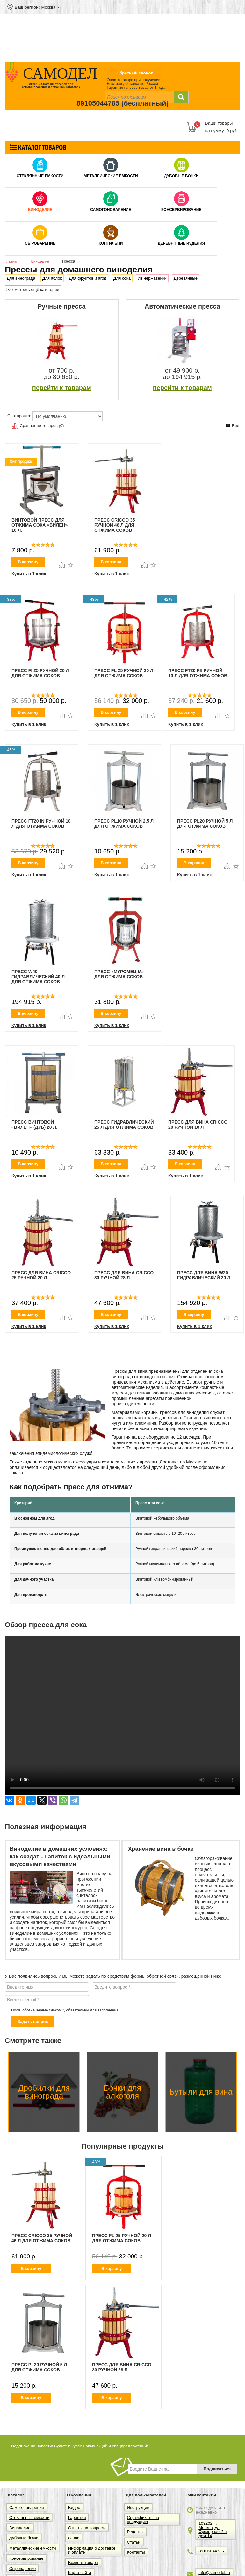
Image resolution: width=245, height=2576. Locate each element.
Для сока (122, 278)
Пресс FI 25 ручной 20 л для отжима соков (40, 673)
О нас (73, 2538)
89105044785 (97, 103)
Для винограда (21, 278)
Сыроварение (40, 243)
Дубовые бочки (181, 176)
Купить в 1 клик (28, 574)
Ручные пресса (62, 306)
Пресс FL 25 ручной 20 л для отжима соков (123, 673)
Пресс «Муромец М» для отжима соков (119, 974)
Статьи (134, 2542)
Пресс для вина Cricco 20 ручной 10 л (197, 1125)
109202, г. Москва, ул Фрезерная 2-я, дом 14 (213, 2529)
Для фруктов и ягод (87, 278)
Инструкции (138, 2507)
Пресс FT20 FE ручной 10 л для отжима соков (197, 673)
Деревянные (186, 278)
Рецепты (135, 2532)
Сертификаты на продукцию (143, 2519)
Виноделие (40, 209)
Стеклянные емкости (40, 176)
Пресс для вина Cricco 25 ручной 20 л (41, 1275)
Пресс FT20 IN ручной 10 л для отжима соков (41, 823)
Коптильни (111, 243)
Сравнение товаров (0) (38, 425)
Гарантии (77, 2517)
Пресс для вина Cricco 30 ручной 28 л (124, 1275)
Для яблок (52, 278)
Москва (48, 7)
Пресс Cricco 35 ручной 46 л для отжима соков (114, 525)
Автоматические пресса (182, 306)
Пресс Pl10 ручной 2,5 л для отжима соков (124, 823)
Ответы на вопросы (87, 2527)
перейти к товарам (61, 387)
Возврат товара (83, 2562)
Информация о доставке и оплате (91, 2550)
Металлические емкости (110, 176)
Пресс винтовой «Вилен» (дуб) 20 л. (34, 1125)
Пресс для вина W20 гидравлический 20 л (203, 1275)
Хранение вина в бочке (160, 1849)
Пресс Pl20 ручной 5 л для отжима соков (205, 823)
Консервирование (181, 209)
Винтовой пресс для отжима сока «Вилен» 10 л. (39, 525)
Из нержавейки (152, 278)
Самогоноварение (110, 209)
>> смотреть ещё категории (32, 289)
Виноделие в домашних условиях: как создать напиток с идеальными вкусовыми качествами (60, 1856)
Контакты (136, 2552)
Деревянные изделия (181, 243)
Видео (74, 2507)
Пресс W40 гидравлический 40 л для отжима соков (38, 976)
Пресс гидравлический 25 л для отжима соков (124, 1125)
